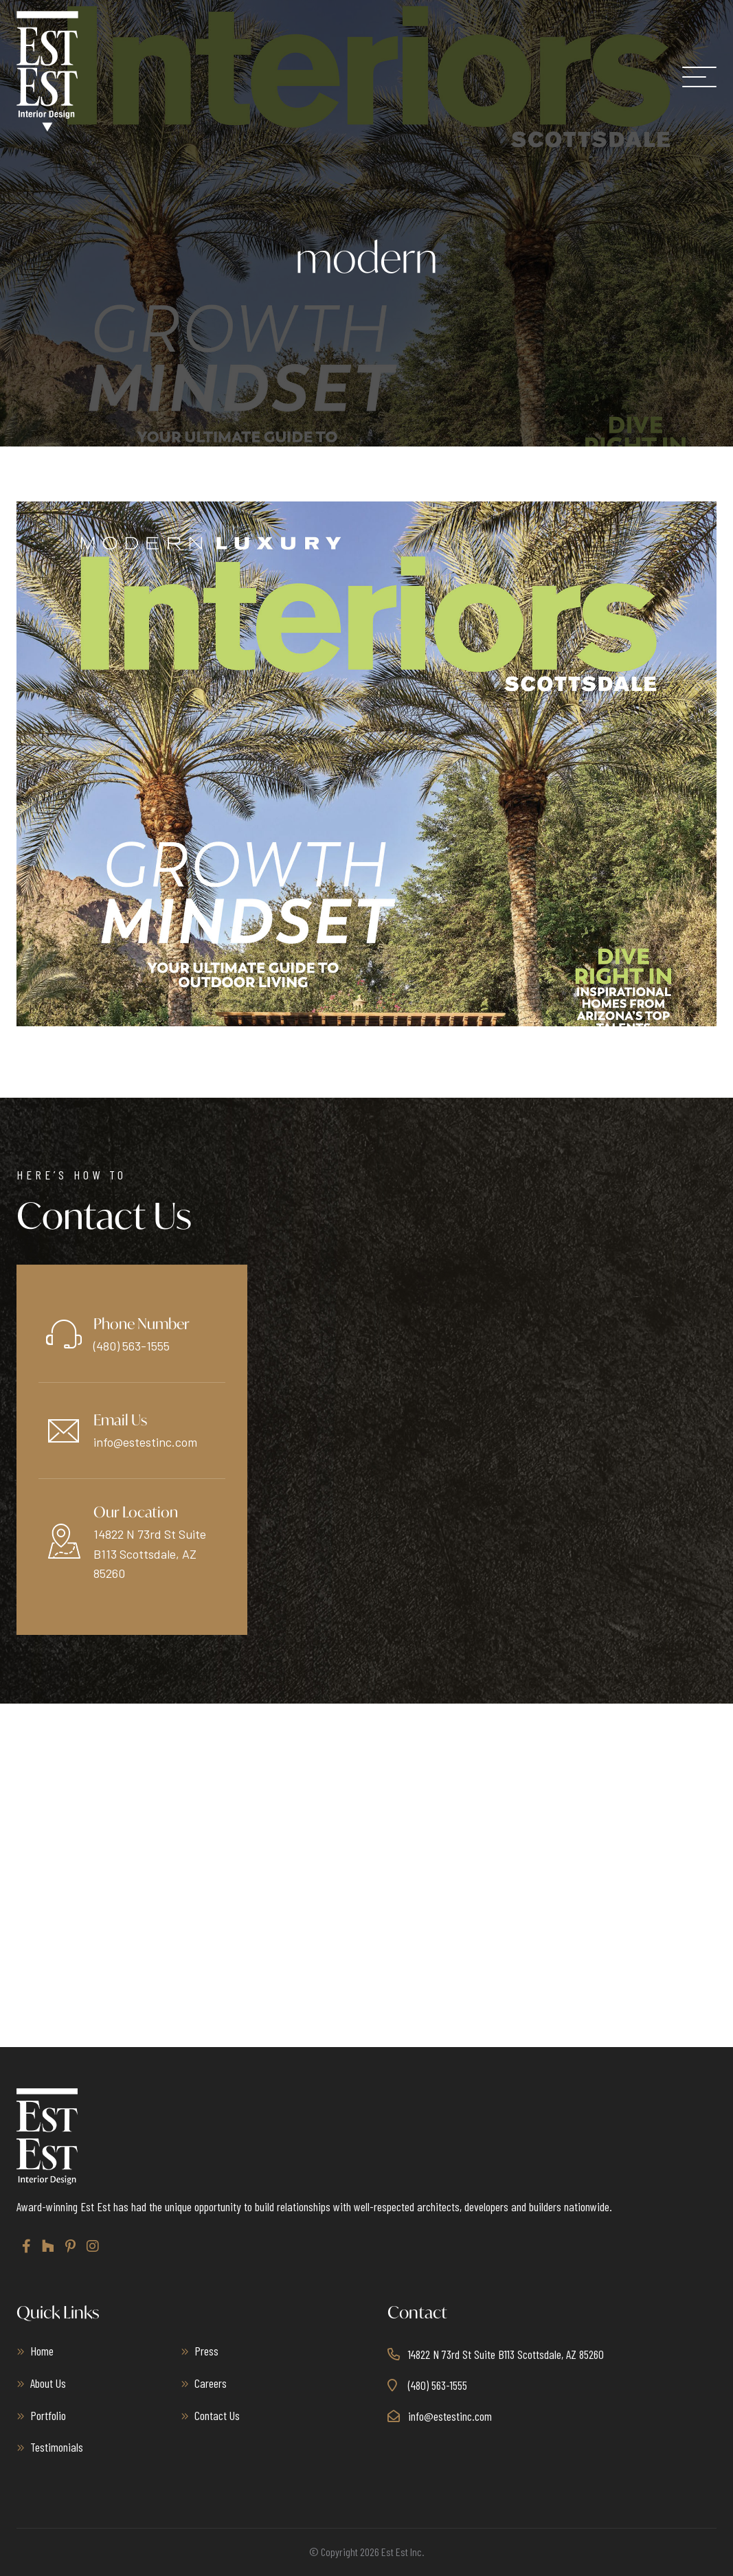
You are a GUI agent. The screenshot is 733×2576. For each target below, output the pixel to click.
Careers (210, 2383)
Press (206, 2350)
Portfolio (48, 2415)
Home (42, 2350)
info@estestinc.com (145, 1441)
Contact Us (217, 2415)
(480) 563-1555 (131, 1345)
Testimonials (56, 2446)
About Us (48, 2383)
